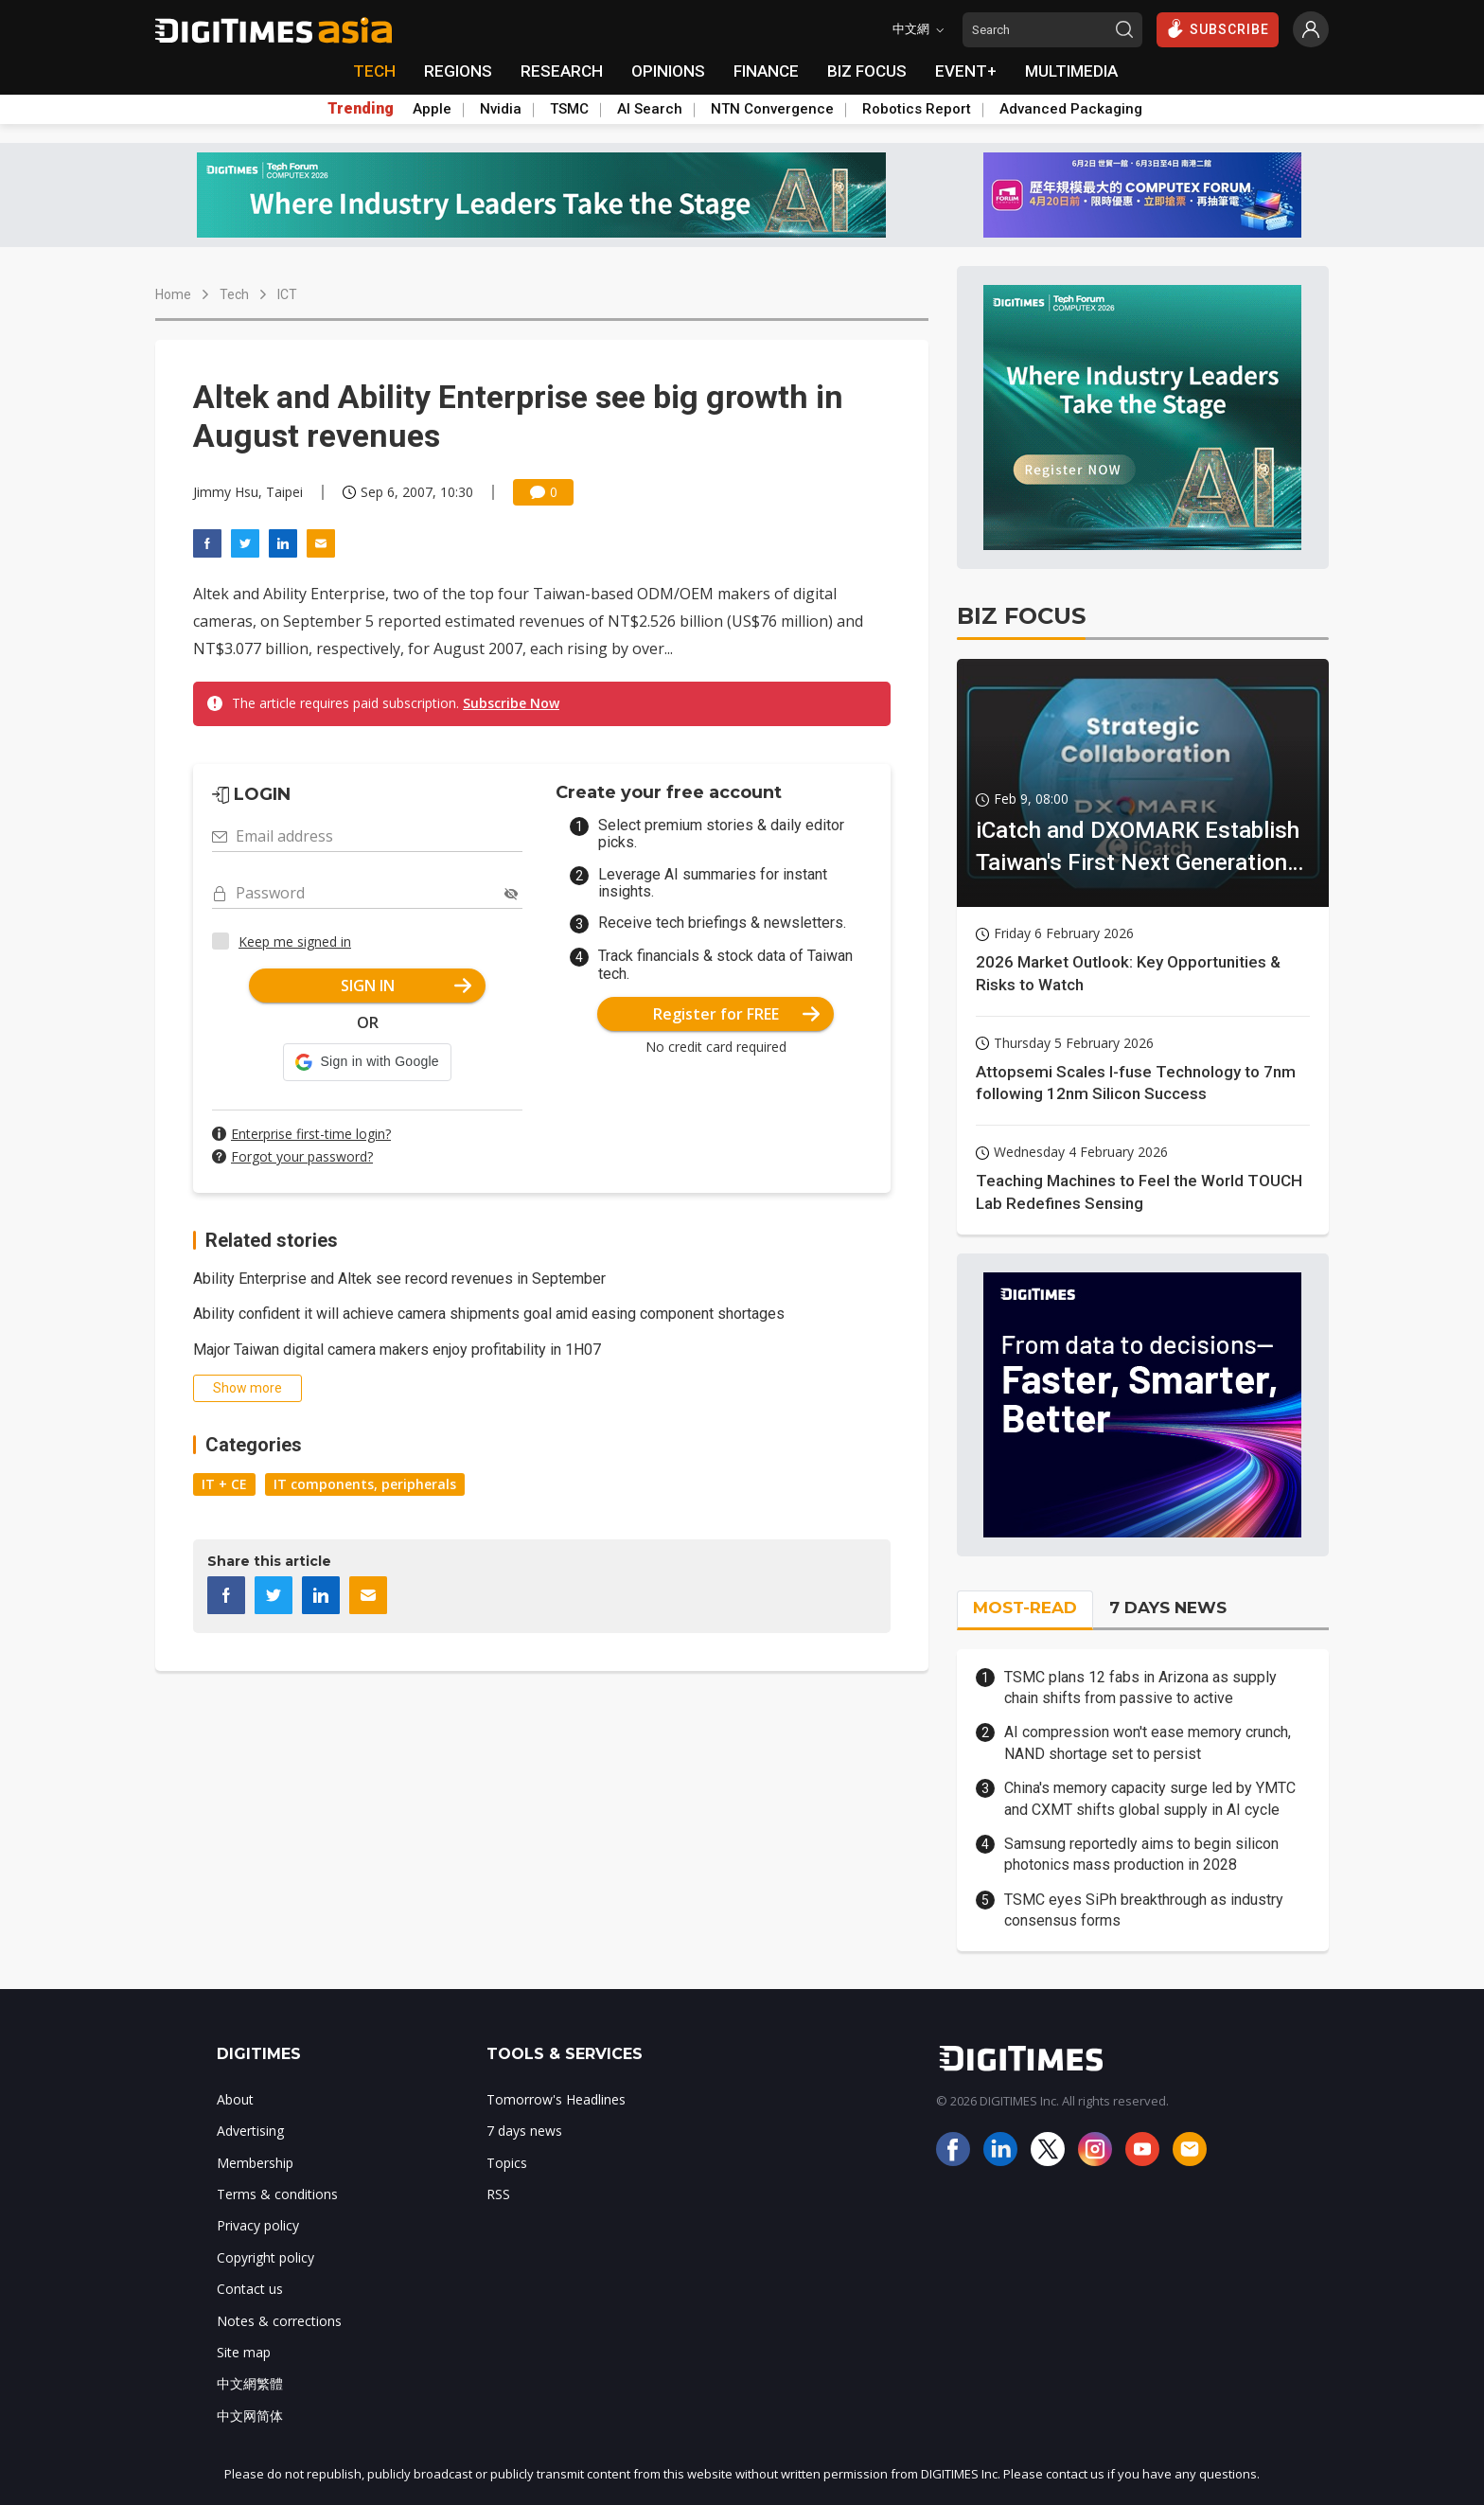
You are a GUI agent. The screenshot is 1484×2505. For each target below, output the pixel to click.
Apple (432, 108)
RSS (498, 2194)
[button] (366, 1062)
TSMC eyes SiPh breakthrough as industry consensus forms (1143, 1910)
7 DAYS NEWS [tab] (1168, 1607)
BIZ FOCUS (867, 71)
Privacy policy (258, 2225)
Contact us (250, 2289)
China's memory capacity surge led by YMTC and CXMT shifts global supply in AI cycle (1150, 1798)
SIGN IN (406, 985)
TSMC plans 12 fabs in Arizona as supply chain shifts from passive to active (1140, 1687)
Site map (244, 2352)
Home (173, 294)
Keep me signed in (294, 941)
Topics (506, 2163)
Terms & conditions (277, 2194)
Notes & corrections (279, 2321)
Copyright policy (265, 2257)
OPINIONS (668, 71)
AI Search (649, 108)
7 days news (524, 2131)
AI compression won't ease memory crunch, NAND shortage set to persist (1147, 1742)
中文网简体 (250, 2416)
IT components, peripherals (365, 1484)
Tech (234, 294)
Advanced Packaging (1070, 108)
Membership (255, 2163)
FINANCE (766, 71)
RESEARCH (562, 71)
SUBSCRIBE (1217, 28)
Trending (360, 108)
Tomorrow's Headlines (556, 2099)
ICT (287, 294)
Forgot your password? (302, 1156)
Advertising (250, 2131)
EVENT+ (966, 71)
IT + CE (224, 1484)
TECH (374, 71)
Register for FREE (737, 1014)
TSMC (569, 108)
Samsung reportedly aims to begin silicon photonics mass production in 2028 (1141, 1854)
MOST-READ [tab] (1025, 1607)
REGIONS (458, 71)
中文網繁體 (250, 2383)
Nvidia (500, 108)
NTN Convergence (772, 108)
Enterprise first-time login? (311, 1134)
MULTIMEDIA (1071, 71)
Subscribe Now (511, 703)
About (235, 2099)
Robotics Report (916, 108)
